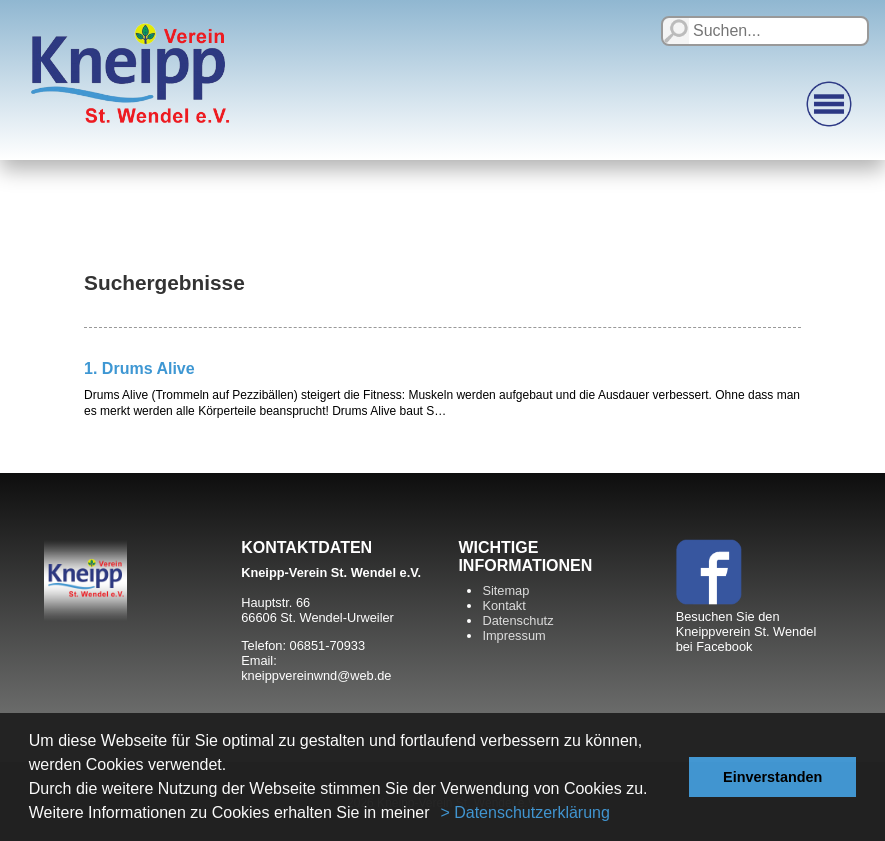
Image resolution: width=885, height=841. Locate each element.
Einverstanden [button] (772, 777)
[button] (437, 815)
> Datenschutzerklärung (524, 812)
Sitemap (505, 590)
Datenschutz (517, 620)
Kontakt (503, 605)
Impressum (513, 635)
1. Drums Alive (139, 368)
